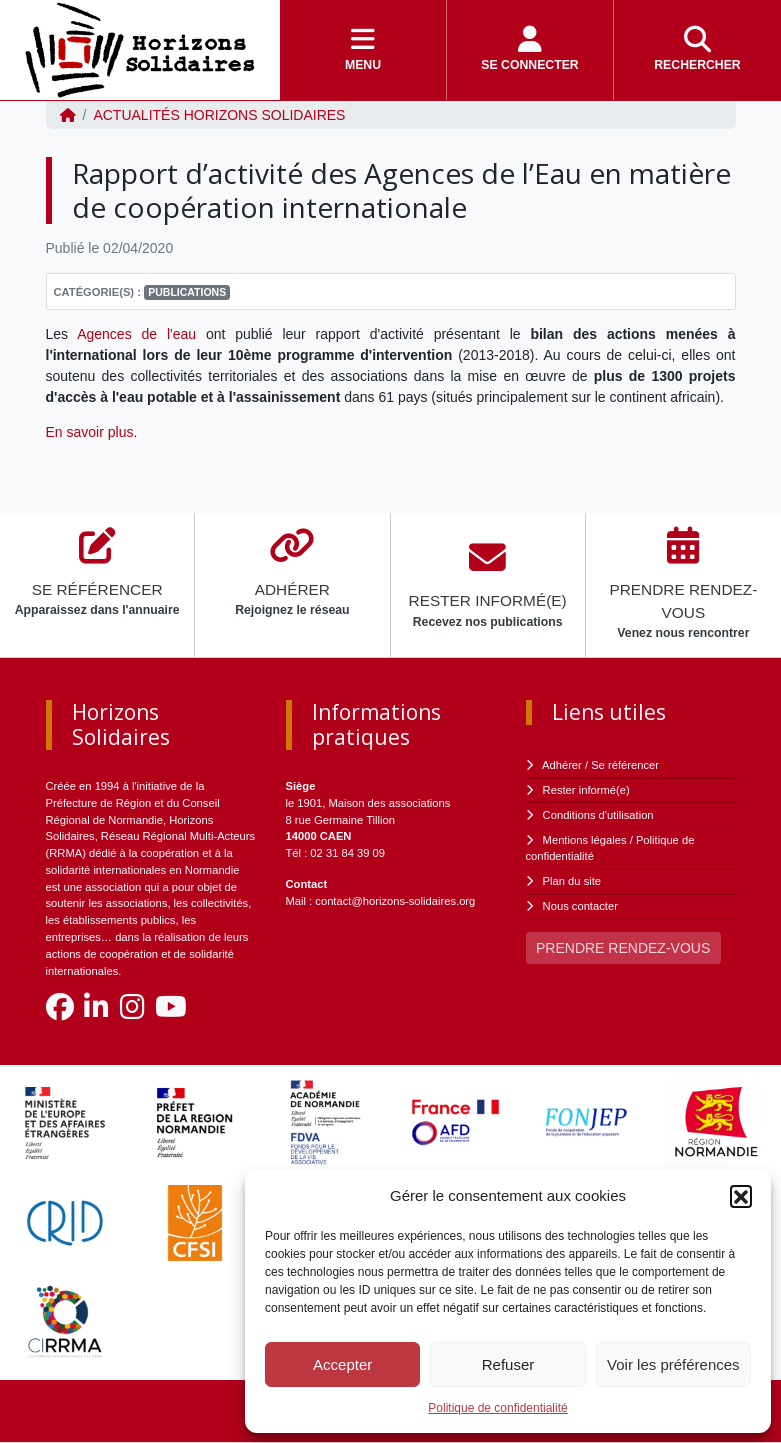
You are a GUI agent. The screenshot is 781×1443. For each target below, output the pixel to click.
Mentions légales (585, 840)
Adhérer (562, 765)
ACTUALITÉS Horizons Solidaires (219, 115)
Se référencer (625, 765)
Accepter (342, 1364)
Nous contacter (580, 906)
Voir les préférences (673, 1364)
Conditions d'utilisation (598, 815)
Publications (187, 292)
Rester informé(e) (586, 790)
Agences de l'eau (136, 334)
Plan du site (572, 881)
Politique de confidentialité (497, 1408)
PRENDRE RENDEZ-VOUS (623, 948)
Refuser (508, 1364)
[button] (741, 1196)
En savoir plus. (94, 432)
